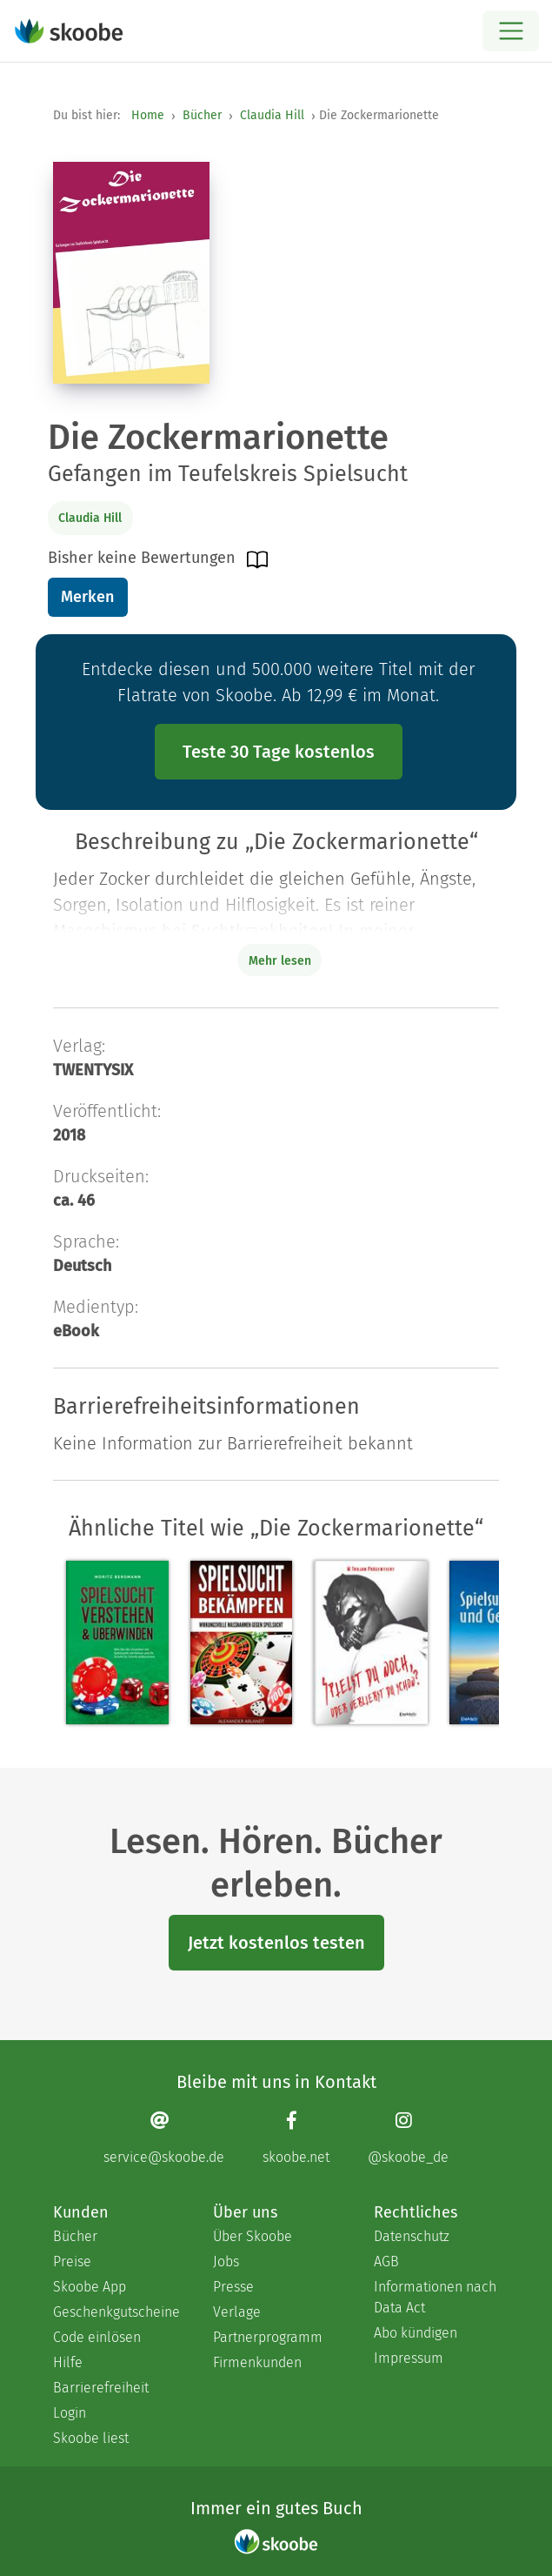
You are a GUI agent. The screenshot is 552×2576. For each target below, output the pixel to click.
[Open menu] (510, 30)
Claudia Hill (272, 115)
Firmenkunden (257, 2362)
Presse (233, 2286)
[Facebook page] (296, 2138)
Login (69, 2413)
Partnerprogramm (268, 2337)
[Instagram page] (408, 2138)
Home (147, 115)
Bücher (202, 115)
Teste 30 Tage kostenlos (279, 751)
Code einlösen (97, 2337)
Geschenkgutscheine (115, 2312)
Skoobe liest (91, 2438)
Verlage (237, 2312)
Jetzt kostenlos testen (276, 1942)
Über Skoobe (252, 2236)
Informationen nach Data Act (435, 2297)
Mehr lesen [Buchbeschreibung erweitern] (280, 960)
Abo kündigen (415, 2333)
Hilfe (68, 2362)
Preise (72, 2261)
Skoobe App (89, 2286)
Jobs (226, 2261)
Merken (87, 596)
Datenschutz (411, 2236)
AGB (386, 2261)
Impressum (408, 2358)
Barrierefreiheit (101, 2387)
